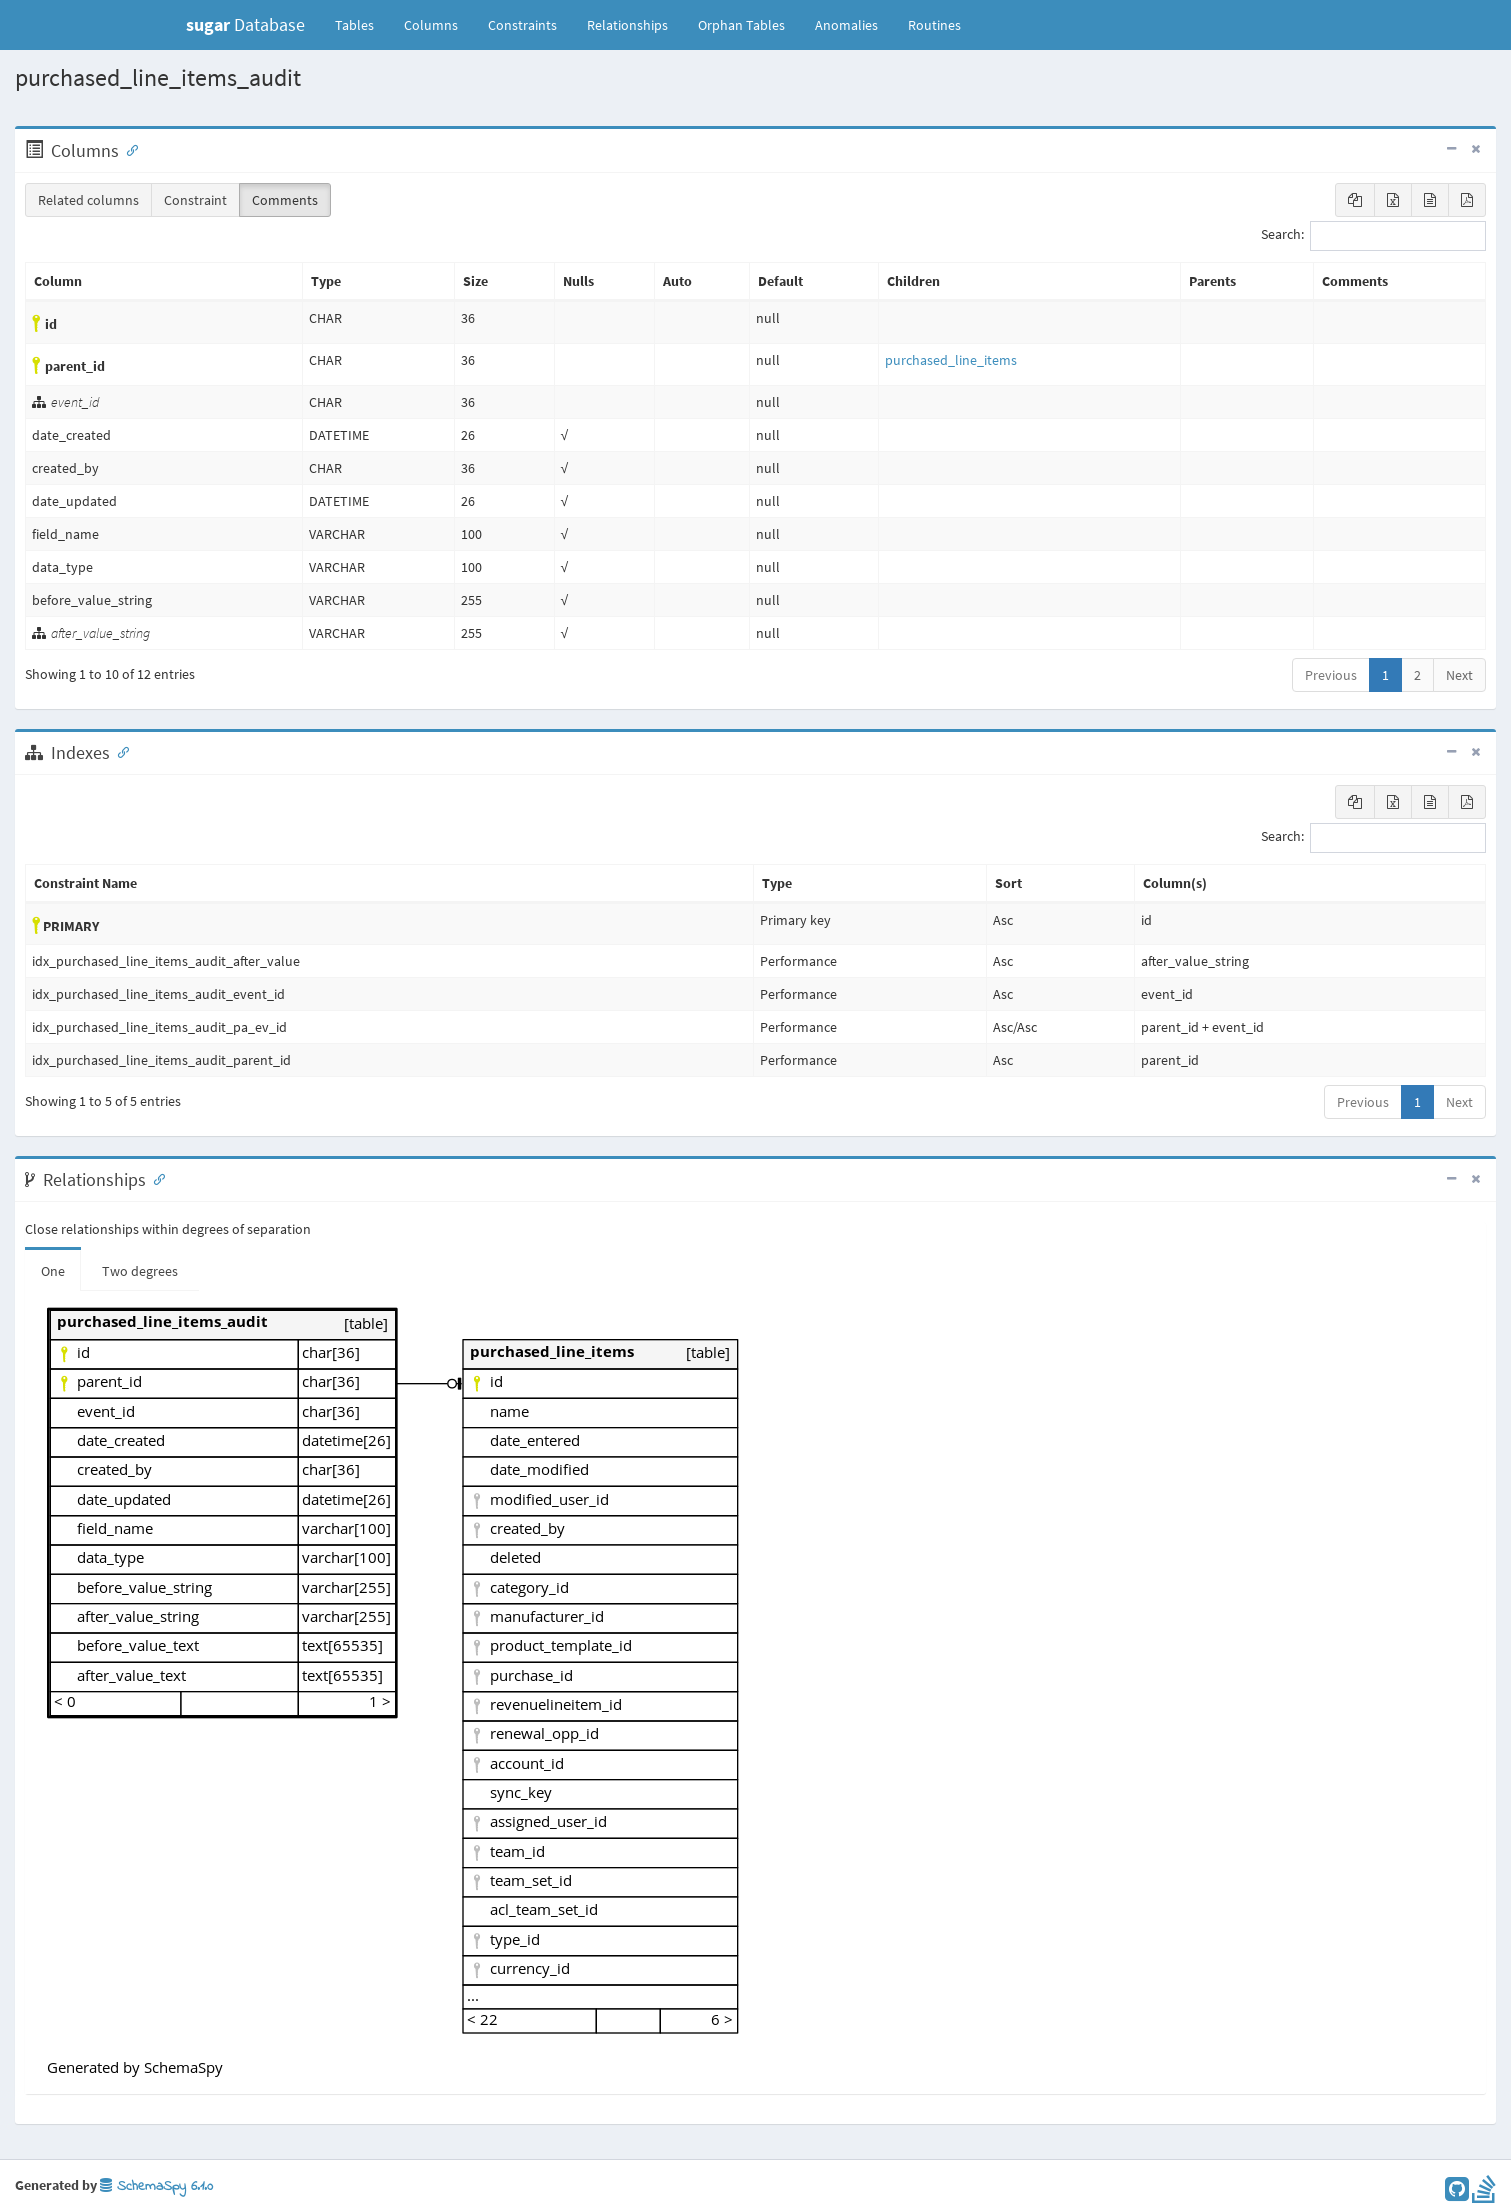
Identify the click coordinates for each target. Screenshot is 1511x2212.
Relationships (627, 25)
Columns (431, 25)
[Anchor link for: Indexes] (119, 751)
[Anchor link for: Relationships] (155, 1178)
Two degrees (140, 1271)
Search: (1373, 236)
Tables (362, 24)
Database (245, 24)
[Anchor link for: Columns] (128, 149)
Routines (934, 25)
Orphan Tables (741, 25)
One (53, 1271)
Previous (1331, 675)
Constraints (522, 25)
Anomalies (846, 25)
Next (1459, 675)
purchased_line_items (951, 360)
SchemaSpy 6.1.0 (156, 2186)
